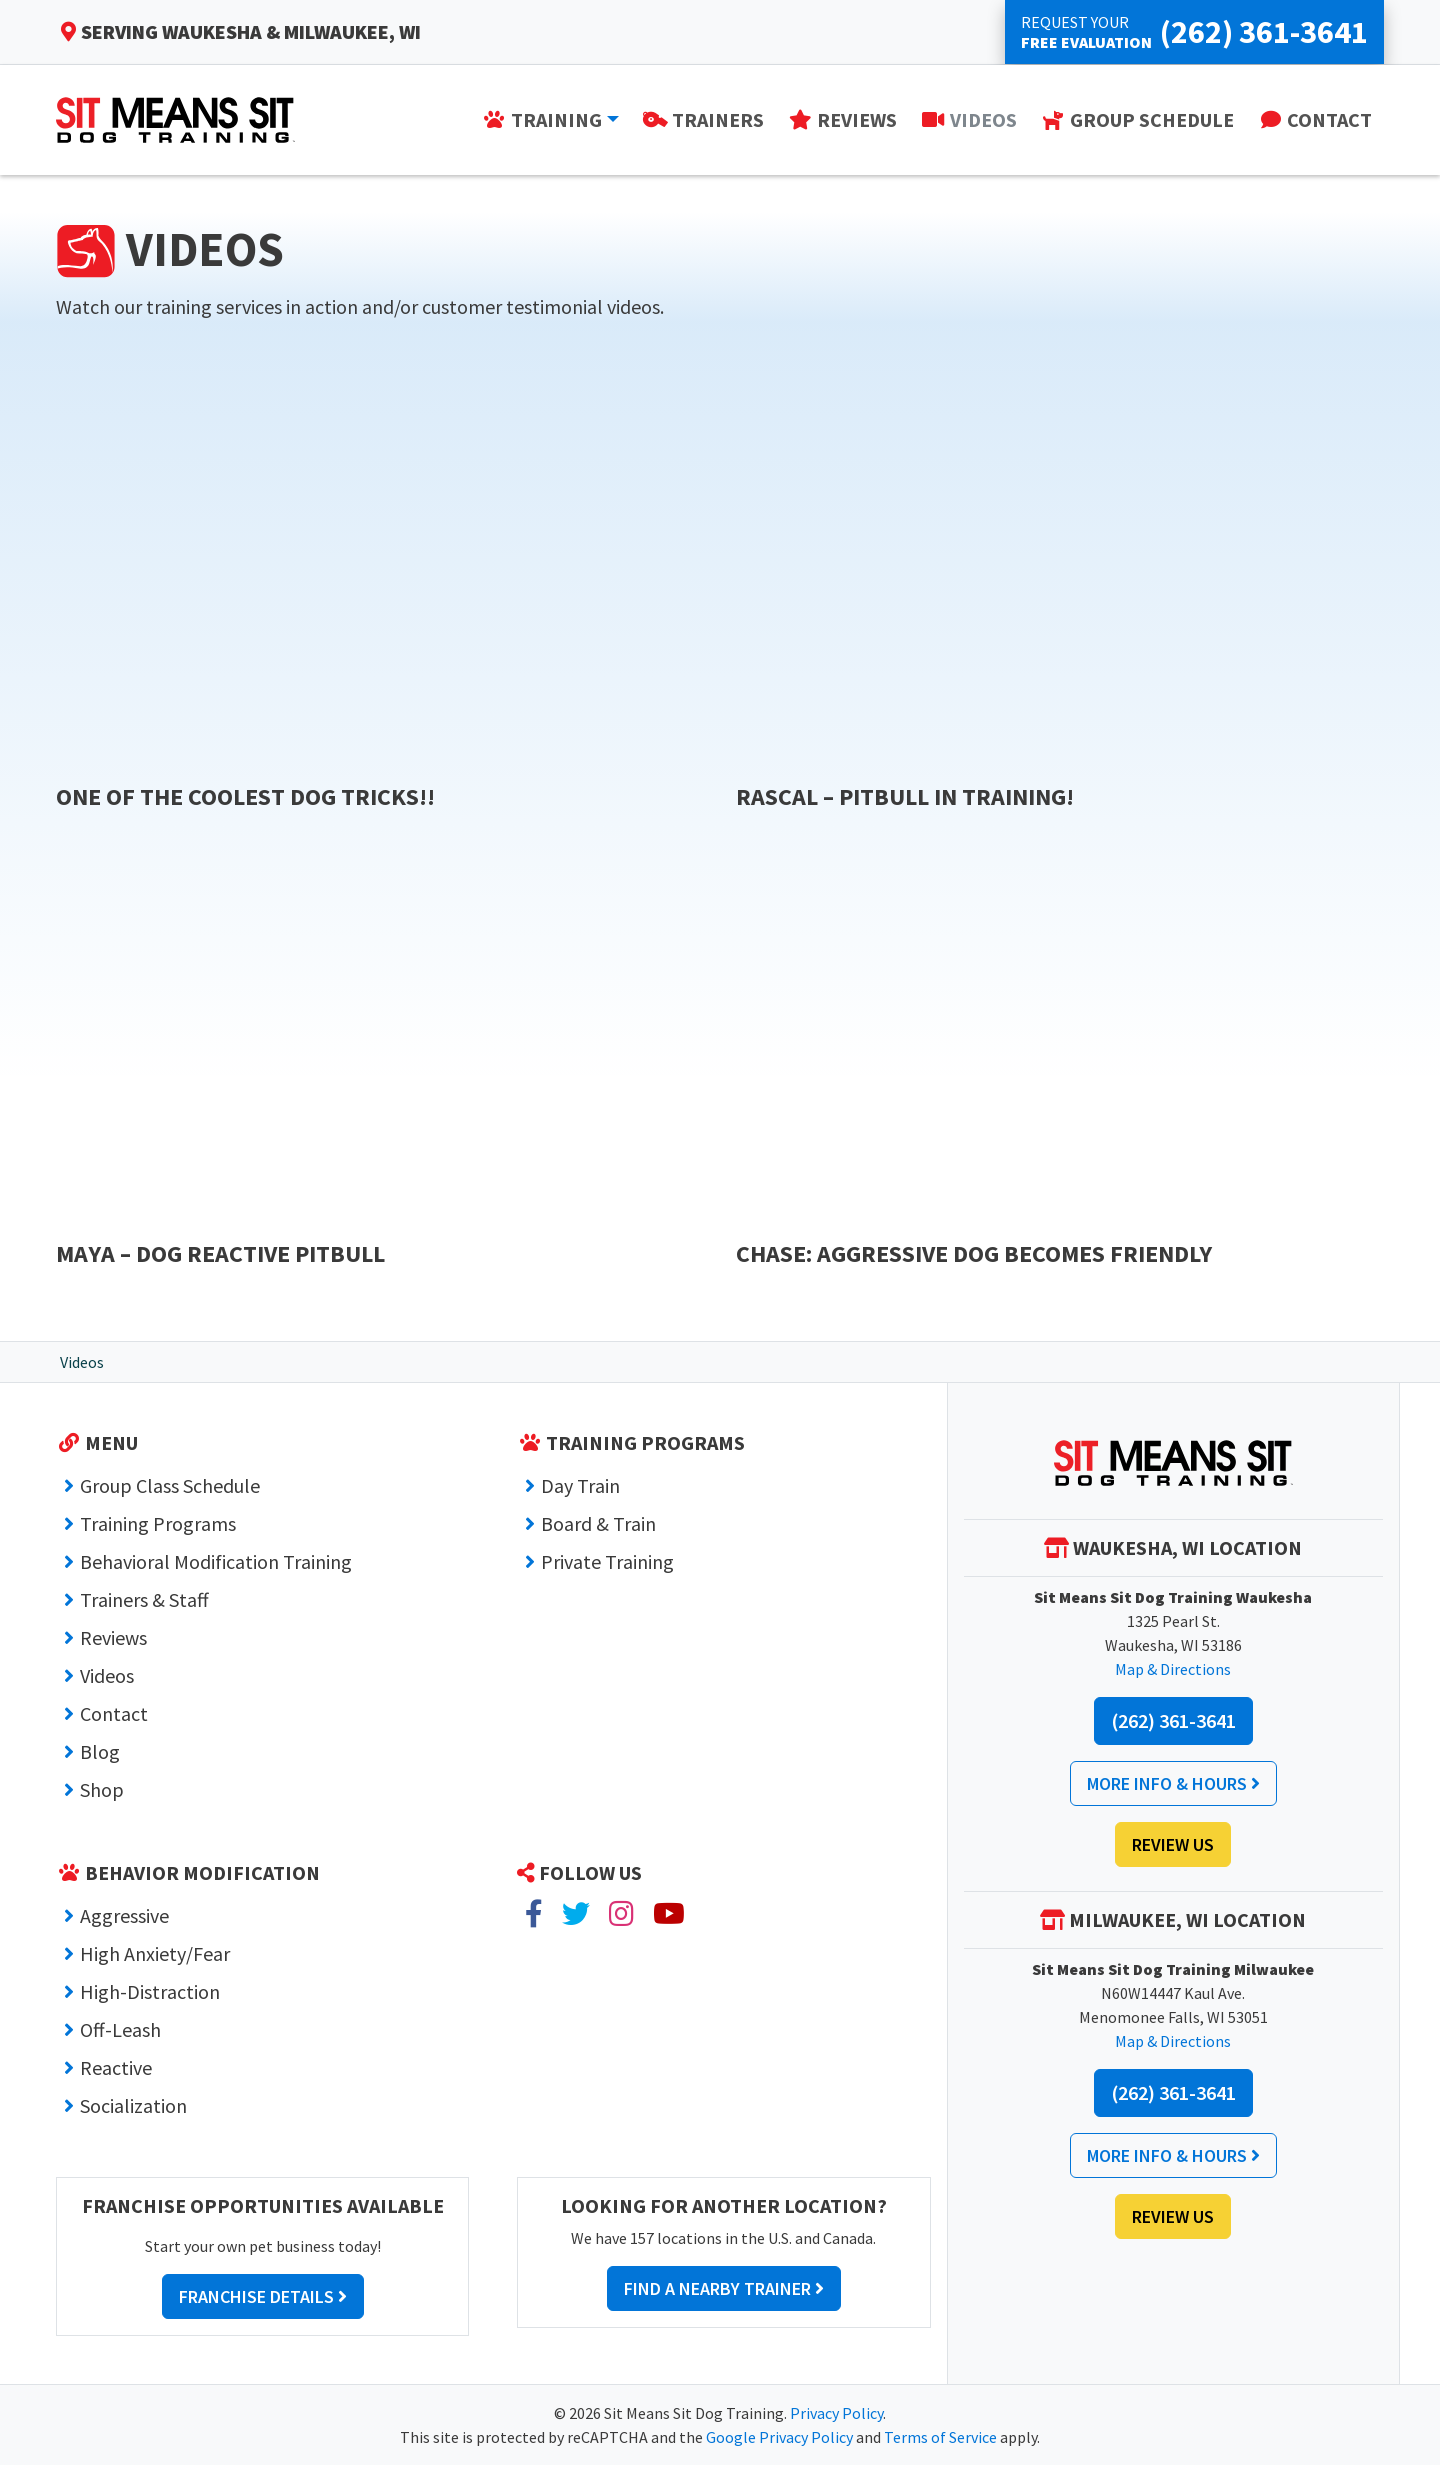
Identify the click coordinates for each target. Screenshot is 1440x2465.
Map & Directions (1173, 1669)
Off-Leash (120, 2029)
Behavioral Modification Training (216, 1561)
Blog (100, 1751)
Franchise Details (263, 2296)
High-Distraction (150, 1991)
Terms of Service (940, 2437)
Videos (107, 1675)
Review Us (1173, 1844)
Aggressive (124, 1915)
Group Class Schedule (170, 1485)
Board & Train (598, 1523)
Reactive (116, 2067)
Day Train (580, 1485)
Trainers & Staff (144, 1599)
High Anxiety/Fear (155, 1953)
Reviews (113, 1637)
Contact (114, 1713)
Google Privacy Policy (779, 2437)
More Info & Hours (1173, 1783)
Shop (102, 1789)
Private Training (607, 1561)
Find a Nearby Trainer (724, 2288)
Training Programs (158, 1523)
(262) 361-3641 (1173, 1720)
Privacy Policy (836, 2413)
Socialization (133, 2105)
